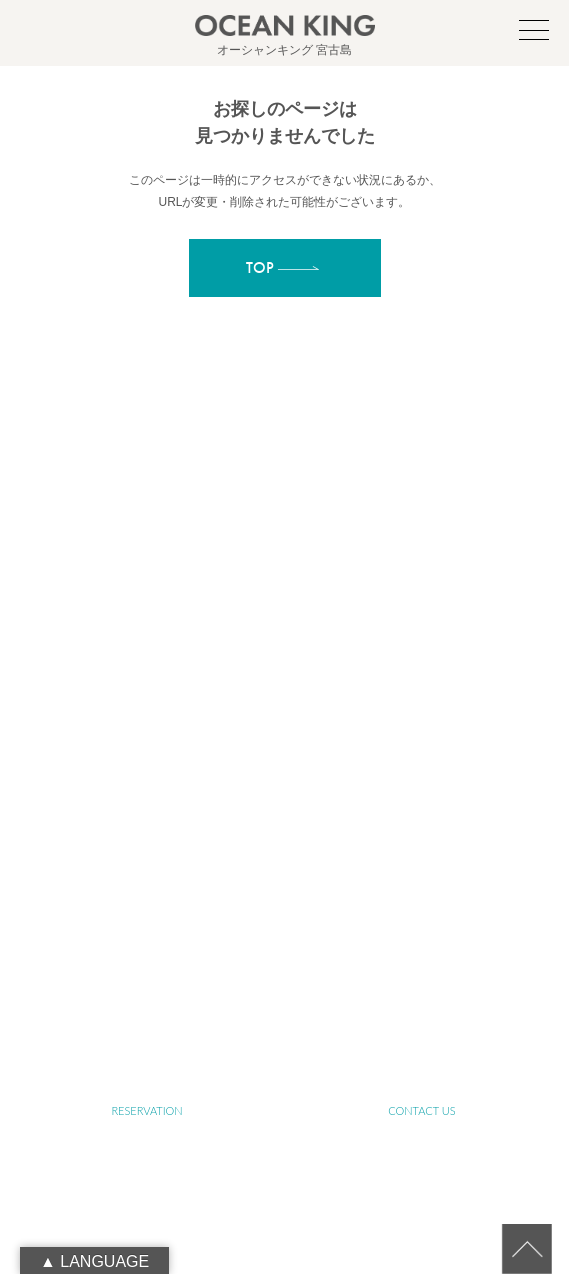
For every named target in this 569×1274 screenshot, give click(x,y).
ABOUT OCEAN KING (421, 704)
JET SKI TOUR (422, 878)
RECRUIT (284, 1052)
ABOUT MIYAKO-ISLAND (421, 646)
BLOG (147, 994)
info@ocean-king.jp (307, 569)
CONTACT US (421, 1110)
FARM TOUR (146, 878)
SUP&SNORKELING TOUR (147, 820)
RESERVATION (146, 1110)
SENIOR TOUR (422, 762)
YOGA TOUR (422, 820)
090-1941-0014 (307, 591)
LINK (422, 994)
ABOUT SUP (147, 704)
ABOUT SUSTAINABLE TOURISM (147, 762)
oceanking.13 (316, 547)
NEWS (422, 936)
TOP (147, 646)
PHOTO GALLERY (147, 936)
